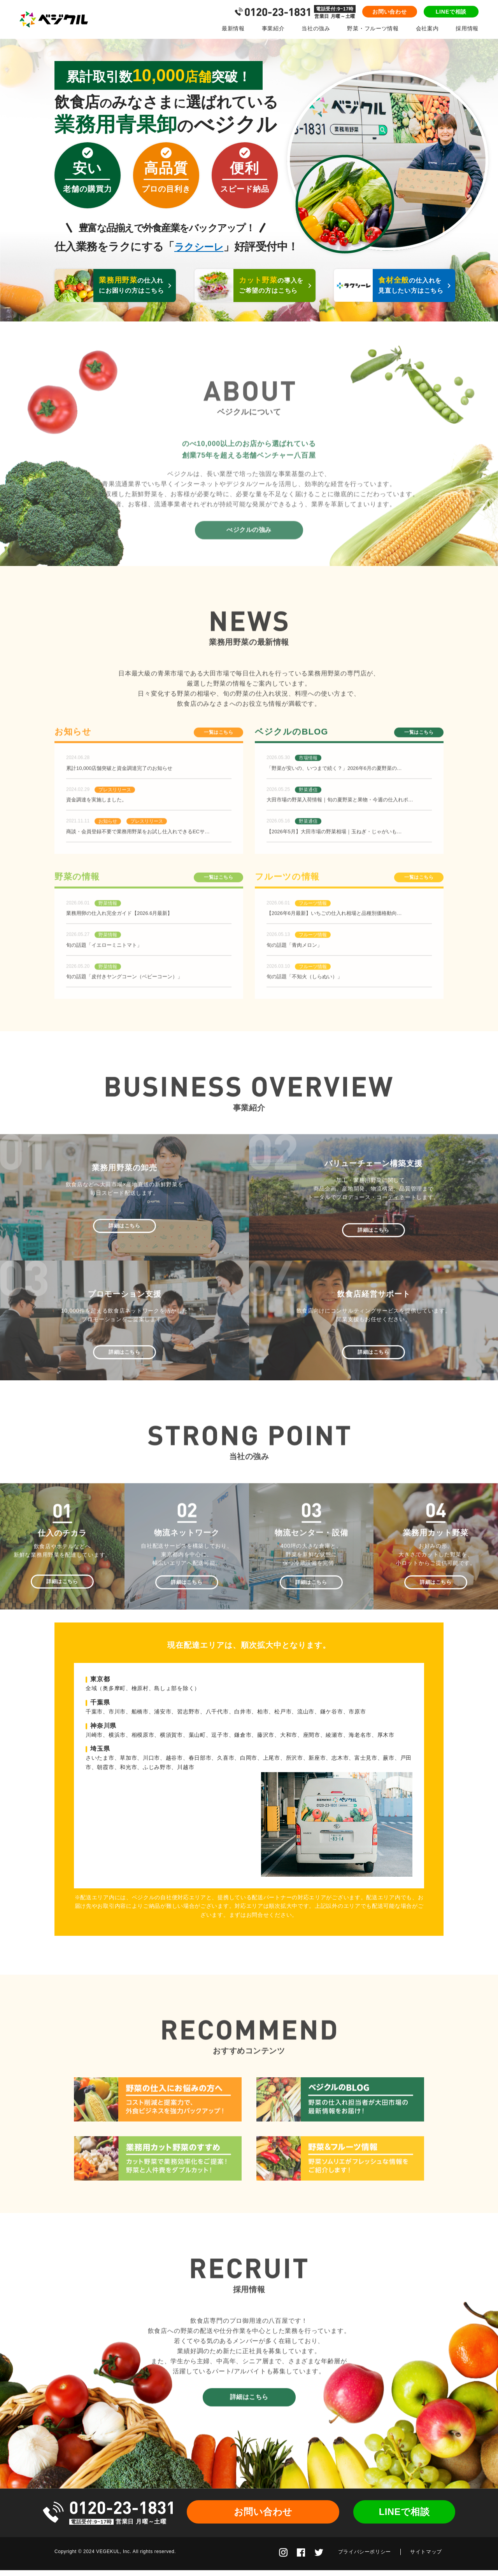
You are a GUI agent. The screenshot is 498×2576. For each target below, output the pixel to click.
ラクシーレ (201, 247)
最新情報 (233, 28)
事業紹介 (273, 28)
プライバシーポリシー (364, 2557)
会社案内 (427, 28)
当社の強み (316, 28)
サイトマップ (426, 2557)
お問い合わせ (389, 12)
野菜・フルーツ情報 (372, 28)
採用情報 (467, 28)
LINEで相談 (451, 12)
